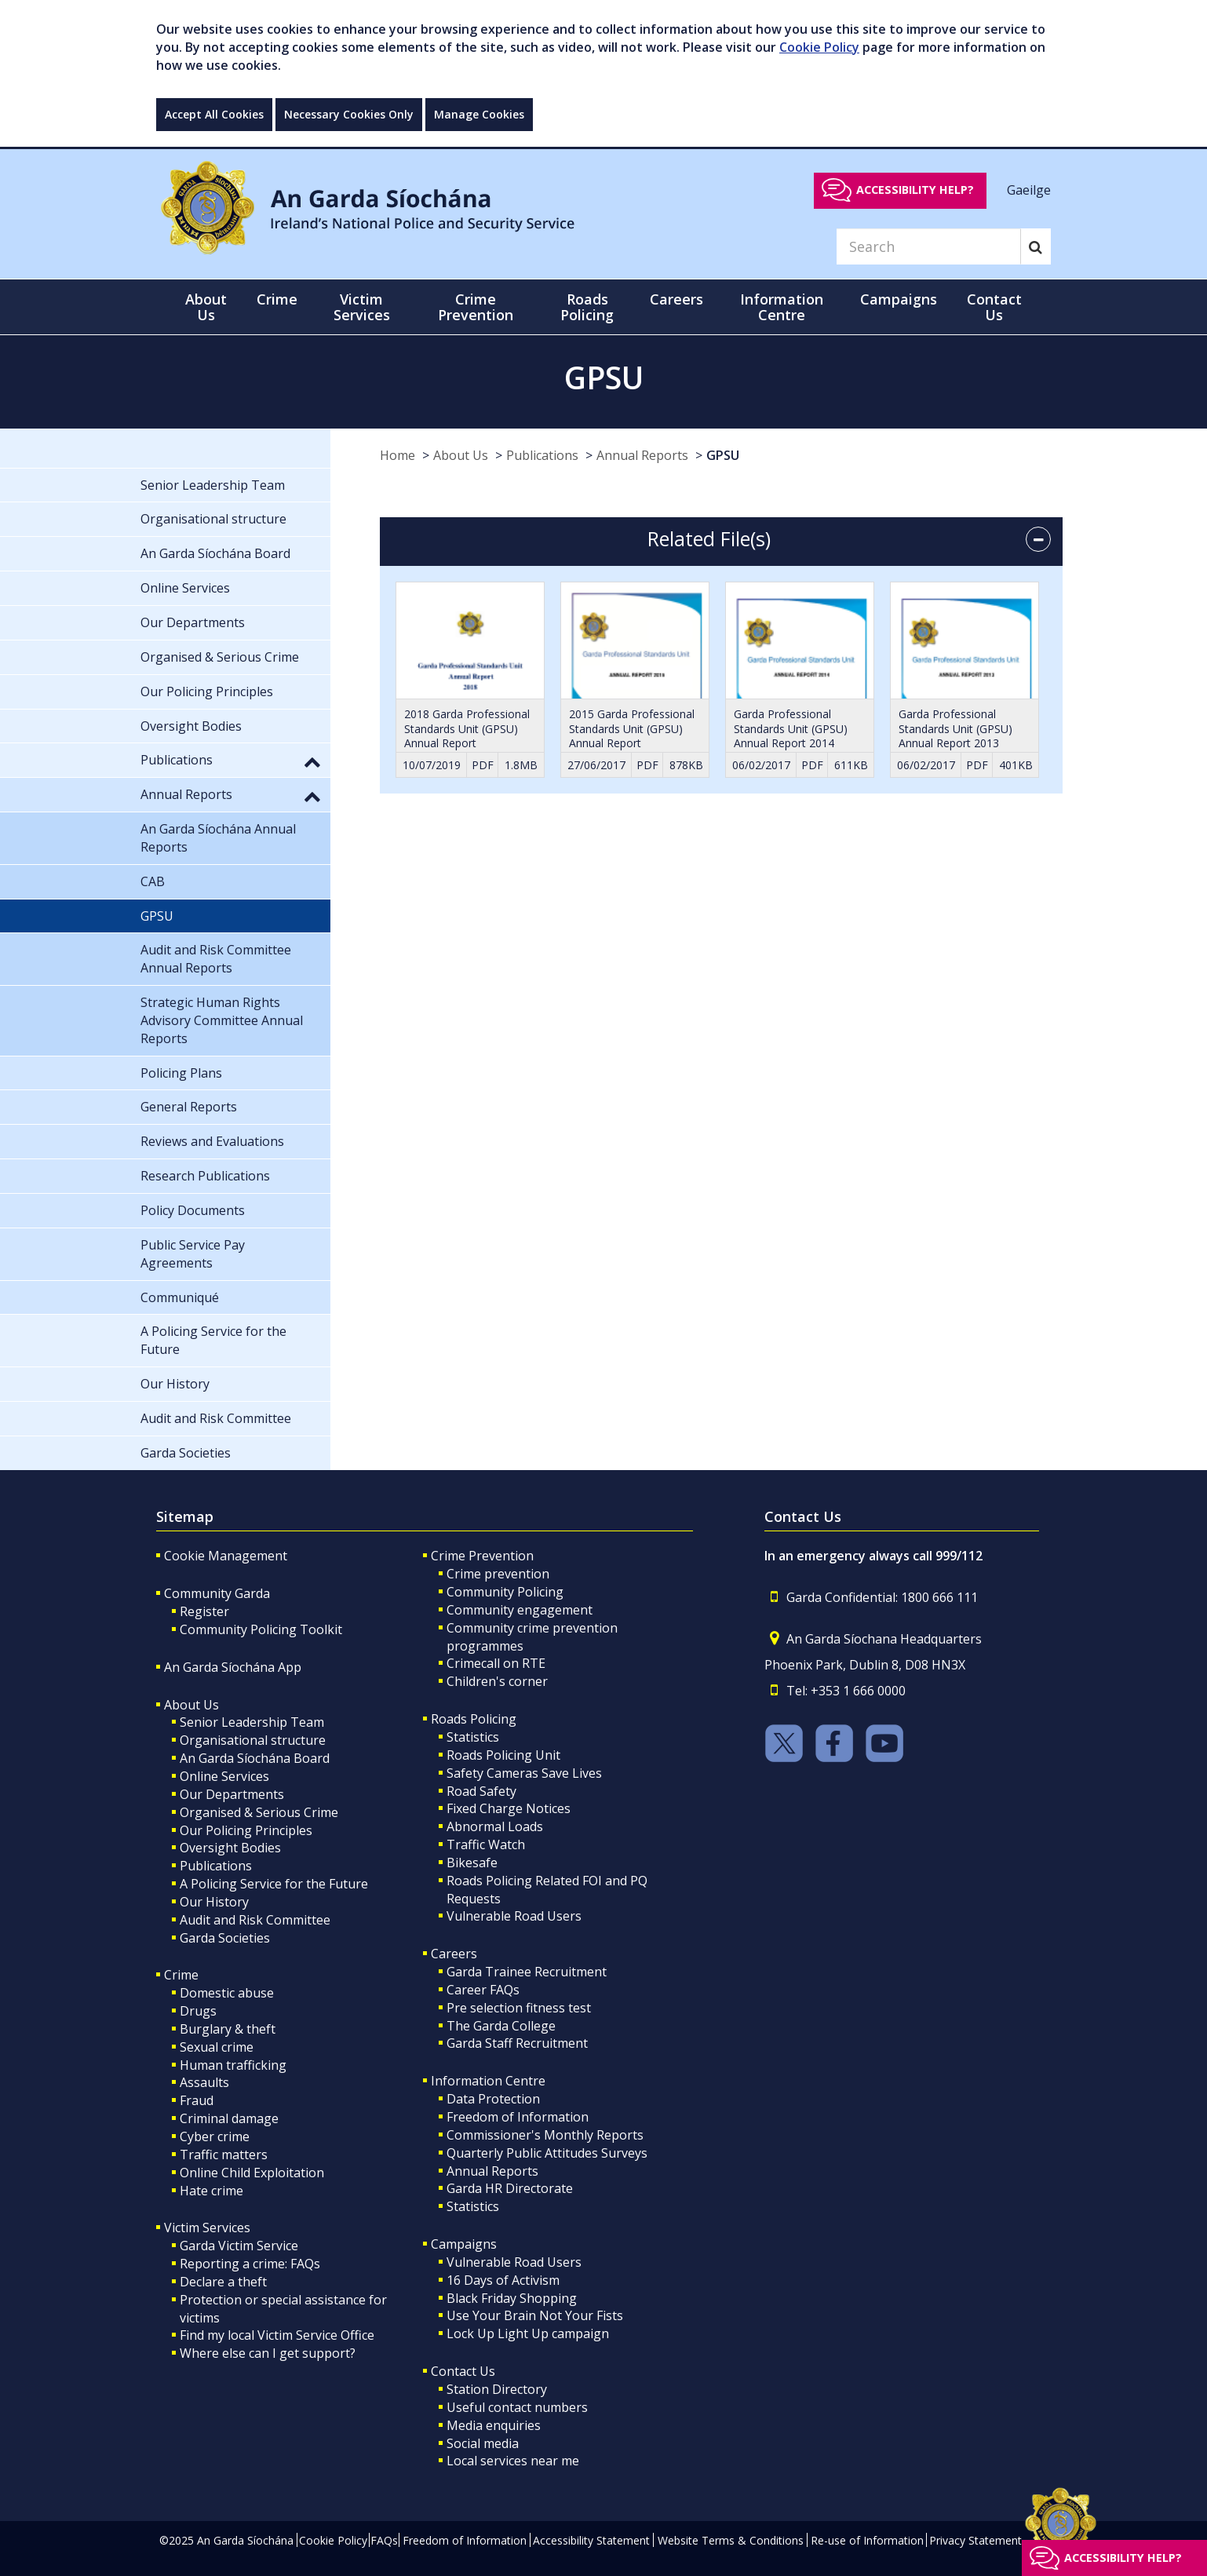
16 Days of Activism (503, 2280)
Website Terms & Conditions (731, 2540)
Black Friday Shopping (512, 2298)
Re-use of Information (867, 2540)
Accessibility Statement (591, 2540)
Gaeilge (1029, 189)
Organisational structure (253, 1740)
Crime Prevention (482, 1555)
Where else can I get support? (268, 2353)
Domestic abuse (227, 1992)
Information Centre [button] (781, 307)
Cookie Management (225, 1555)
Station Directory (497, 2389)
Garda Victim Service (239, 2245)
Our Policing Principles (246, 1830)
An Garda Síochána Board (255, 1758)
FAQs (384, 2540)
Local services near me (513, 2460)
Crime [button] (277, 299)
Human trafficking (233, 2065)
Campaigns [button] (898, 299)
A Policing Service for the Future (274, 1883)
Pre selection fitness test (519, 2007)
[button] (312, 761)
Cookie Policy (819, 47)
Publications (542, 455)
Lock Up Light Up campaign (528, 2333)
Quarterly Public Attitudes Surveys (547, 2153)
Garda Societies (225, 1938)
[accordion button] (1038, 539)
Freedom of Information (518, 2116)
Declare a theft (223, 2281)
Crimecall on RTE (496, 1663)
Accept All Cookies (214, 114)
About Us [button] (206, 307)
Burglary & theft (227, 2029)
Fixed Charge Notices (509, 1808)
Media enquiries (494, 2425)
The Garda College (501, 2025)
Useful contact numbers (517, 2407)
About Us (460, 455)
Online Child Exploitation (252, 2172)
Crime (181, 1974)
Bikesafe (472, 1862)
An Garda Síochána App (232, 1667)
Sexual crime (216, 2047)
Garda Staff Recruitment (517, 2043)
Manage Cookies (479, 114)
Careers (454, 1953)
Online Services (224, 1776)
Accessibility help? (915, 189)
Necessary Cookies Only (349, 114)
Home (397, 455)
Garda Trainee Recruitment (527, 1971)
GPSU (722, 455)
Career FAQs (483, 1989)
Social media (483, 2443)
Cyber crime (215, 2136)
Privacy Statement (975, 2540)
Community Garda (217, 1593)
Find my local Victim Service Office (277, 2335)
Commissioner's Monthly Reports (545, 2135)
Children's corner (497, 1681)
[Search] (928, 246)
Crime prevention (498, 1573)
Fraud (196, 2100)
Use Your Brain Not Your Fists (535, 2315)
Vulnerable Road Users (514, 1916)
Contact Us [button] (994, 307)
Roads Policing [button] (587, 307)
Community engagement (520, 1609)
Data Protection (493, 2098)
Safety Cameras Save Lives (524, 1773)
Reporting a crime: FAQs (250, 2263)
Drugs (198, 2011)
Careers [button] (676, 299)
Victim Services (207, 2227)
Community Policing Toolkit (261, 1629)
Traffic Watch (486, 1844)
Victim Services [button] (362, 307)
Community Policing (505, 1591)
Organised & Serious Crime (259, 1812)
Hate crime (211, 2190)
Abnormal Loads (495, 1826)
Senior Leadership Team (252, 1722)
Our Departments (232, 1794)
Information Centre (488, 2080)
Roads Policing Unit (503, 1755)
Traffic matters (224, 2154)
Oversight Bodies (230, 1847)
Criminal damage (229, 2118)
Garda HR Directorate (510, 2188)
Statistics (473, 1737)
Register (204, 1611)
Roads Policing (473, 1719)
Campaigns (464, 2244)
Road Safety (481, 1791)
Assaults (204, 2082)
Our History (214, 1901)
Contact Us (463, 2371)
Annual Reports (642, 455)
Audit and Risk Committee (255, 1919)
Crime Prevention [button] (475, 307)
